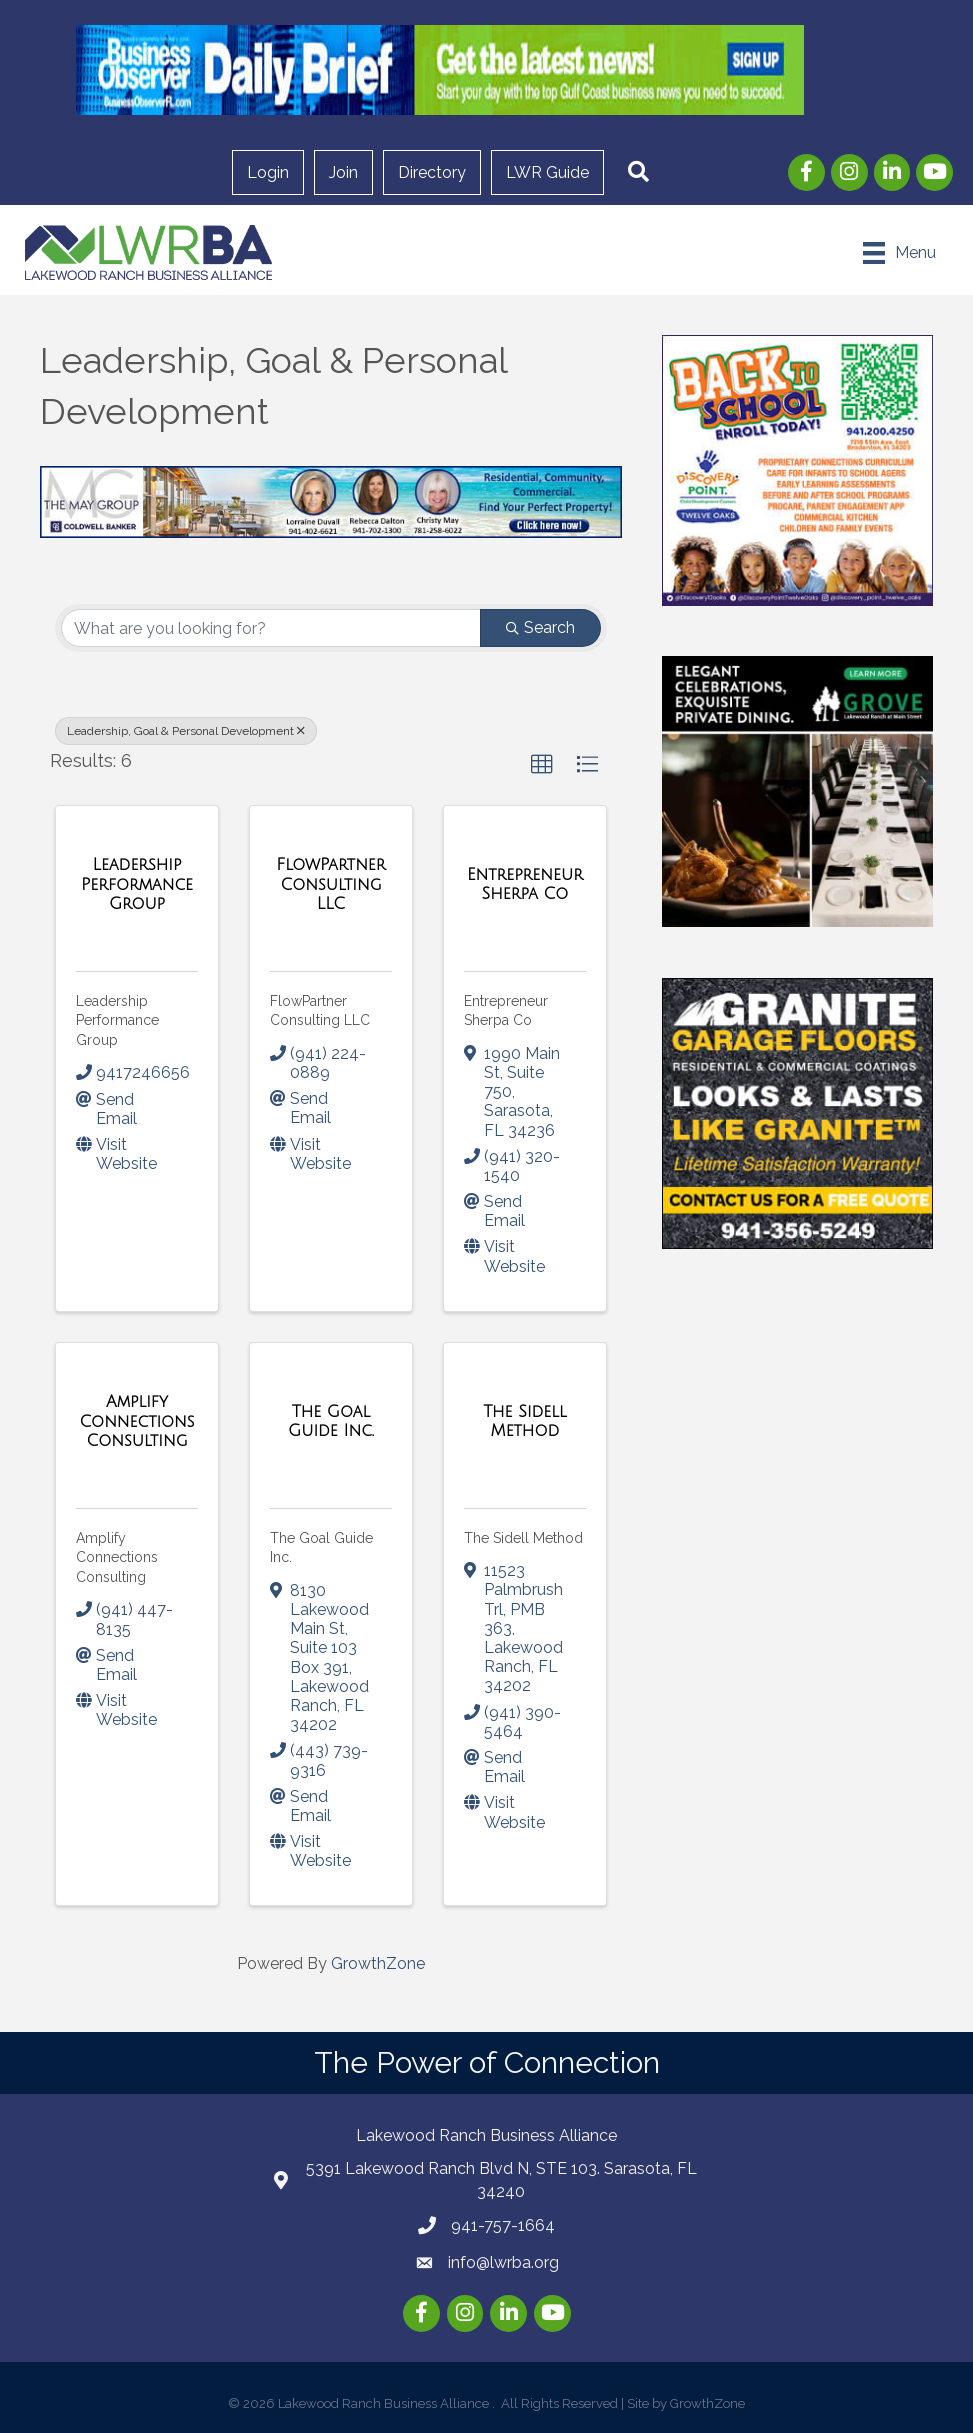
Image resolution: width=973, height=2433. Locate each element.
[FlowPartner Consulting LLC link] (331, 884)
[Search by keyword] (271, 628)
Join (343, 172)
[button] (638, 172)
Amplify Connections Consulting (117, 1557)
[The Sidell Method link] (525, 1421)
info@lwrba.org (503, 2262)
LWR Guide (547, 172)
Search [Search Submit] (540, 627)
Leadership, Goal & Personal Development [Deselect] (186, 731)
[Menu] (900, 253)
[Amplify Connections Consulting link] (137, 1421)
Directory (432, 172)
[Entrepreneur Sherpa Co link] (525, 884)
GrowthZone (378, 1963)
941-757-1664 (503, 2225)
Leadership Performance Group (117, 1020)
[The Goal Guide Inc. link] (331, 1421)
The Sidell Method (523, 1538)
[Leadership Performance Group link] (137, 884)
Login (268, 172)
